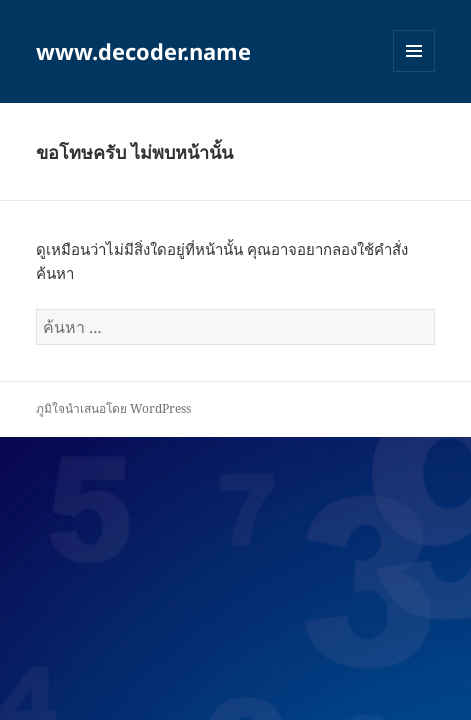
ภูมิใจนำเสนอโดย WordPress (113, 408)
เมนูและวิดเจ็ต (414, 51)
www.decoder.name (143, 51)
